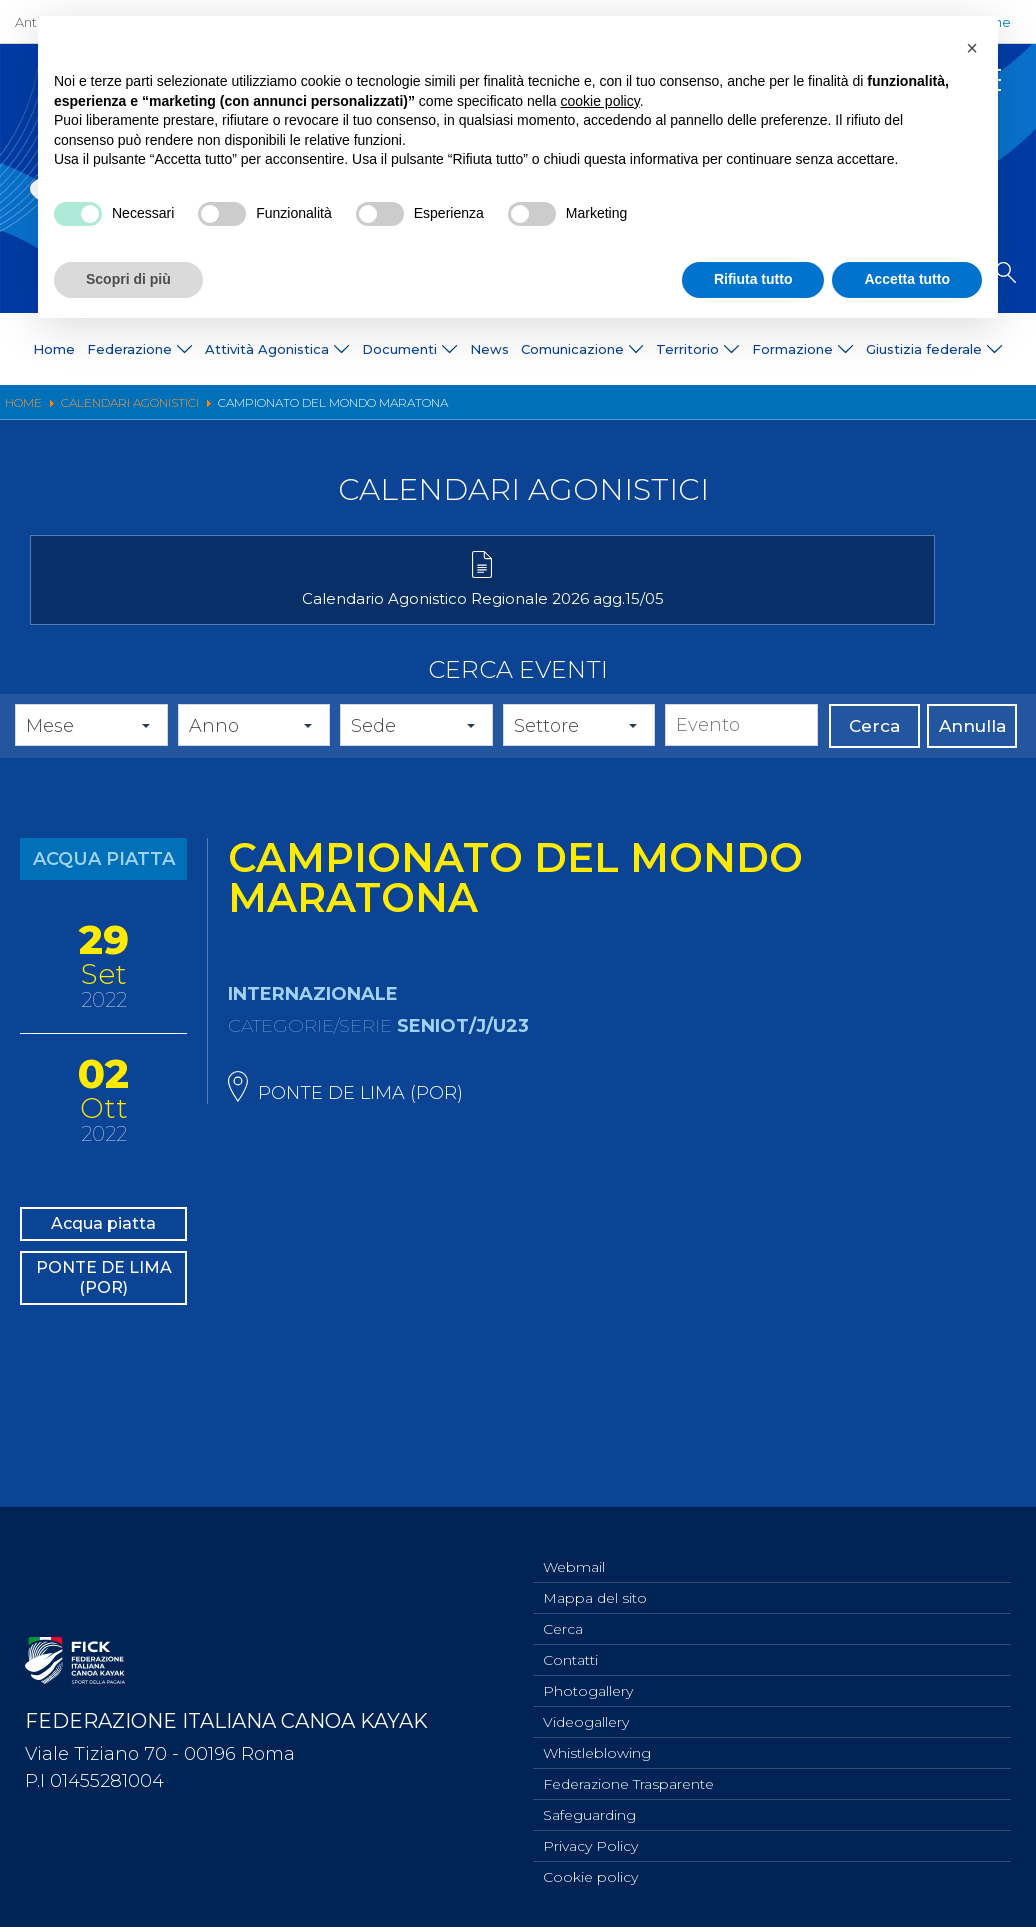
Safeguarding (589, 1810)
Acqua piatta (103, 1258)
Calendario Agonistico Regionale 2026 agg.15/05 (188, 619)
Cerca (874, 756)
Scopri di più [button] (128, 279)
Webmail (574, 1546)
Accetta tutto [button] (907, 279)
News (489, 349)
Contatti (570, 1645)
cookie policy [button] (600, 101)
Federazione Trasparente (628, 1777)
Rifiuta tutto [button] (753, 279)
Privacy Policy (590, 1843)
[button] (972, 48)
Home (54, 349)
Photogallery (588, 1678)
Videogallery (586, 1711)
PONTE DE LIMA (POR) (104, 1332)
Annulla (972, 756)
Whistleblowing (597, 1744)
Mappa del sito (595, 1579)
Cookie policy (590, 1876)
